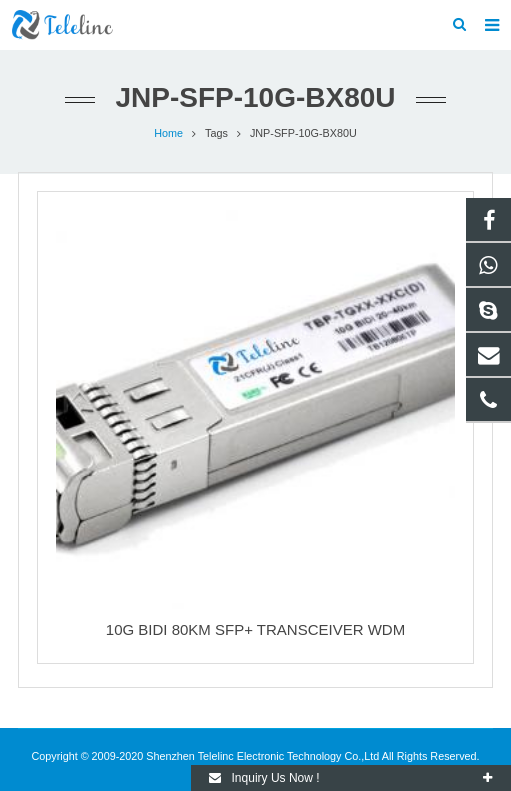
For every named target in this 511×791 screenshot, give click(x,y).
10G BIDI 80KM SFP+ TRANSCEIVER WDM (255, 629)
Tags (216, 133)
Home (168, 133)
